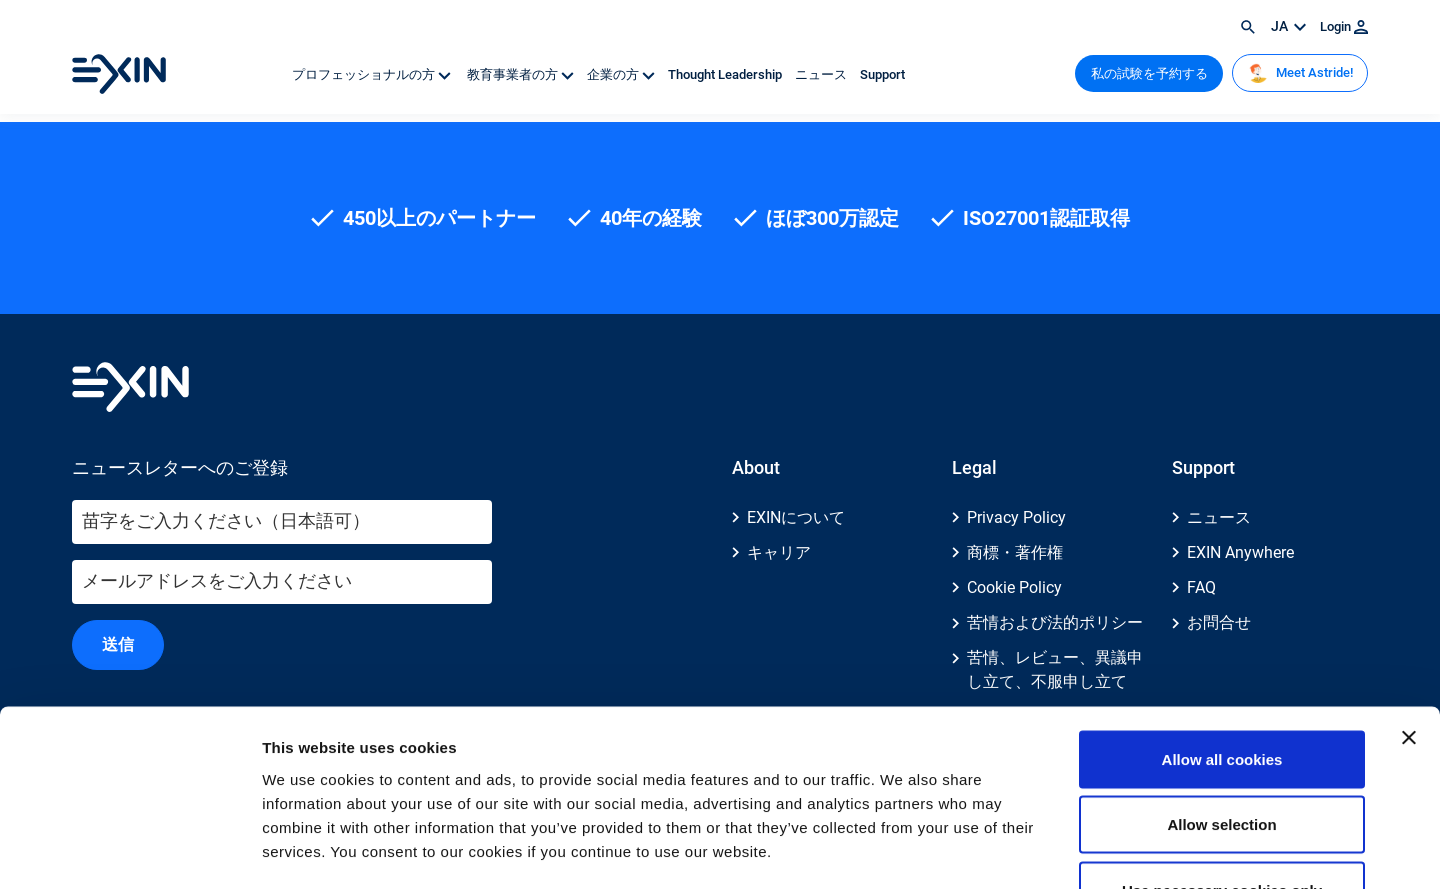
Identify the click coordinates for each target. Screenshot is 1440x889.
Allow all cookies (1222, 626)
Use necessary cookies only (1222, 757)
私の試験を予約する (1149, 73)
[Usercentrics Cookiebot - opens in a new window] (129, 850)
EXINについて (796, 517)
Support (882, 74)
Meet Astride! (1300, 73)
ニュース (822, 74)
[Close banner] (1409, 605)
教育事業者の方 (520, 74)
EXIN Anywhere (1240, 552)
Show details (1049, 849)
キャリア (779, 552)
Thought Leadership (726, 74)
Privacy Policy (1016, 517)
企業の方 (622, 74)
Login (1344, 26)
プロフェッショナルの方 (373, 74)
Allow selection (1221, 692)
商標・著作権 (1015, 552)
